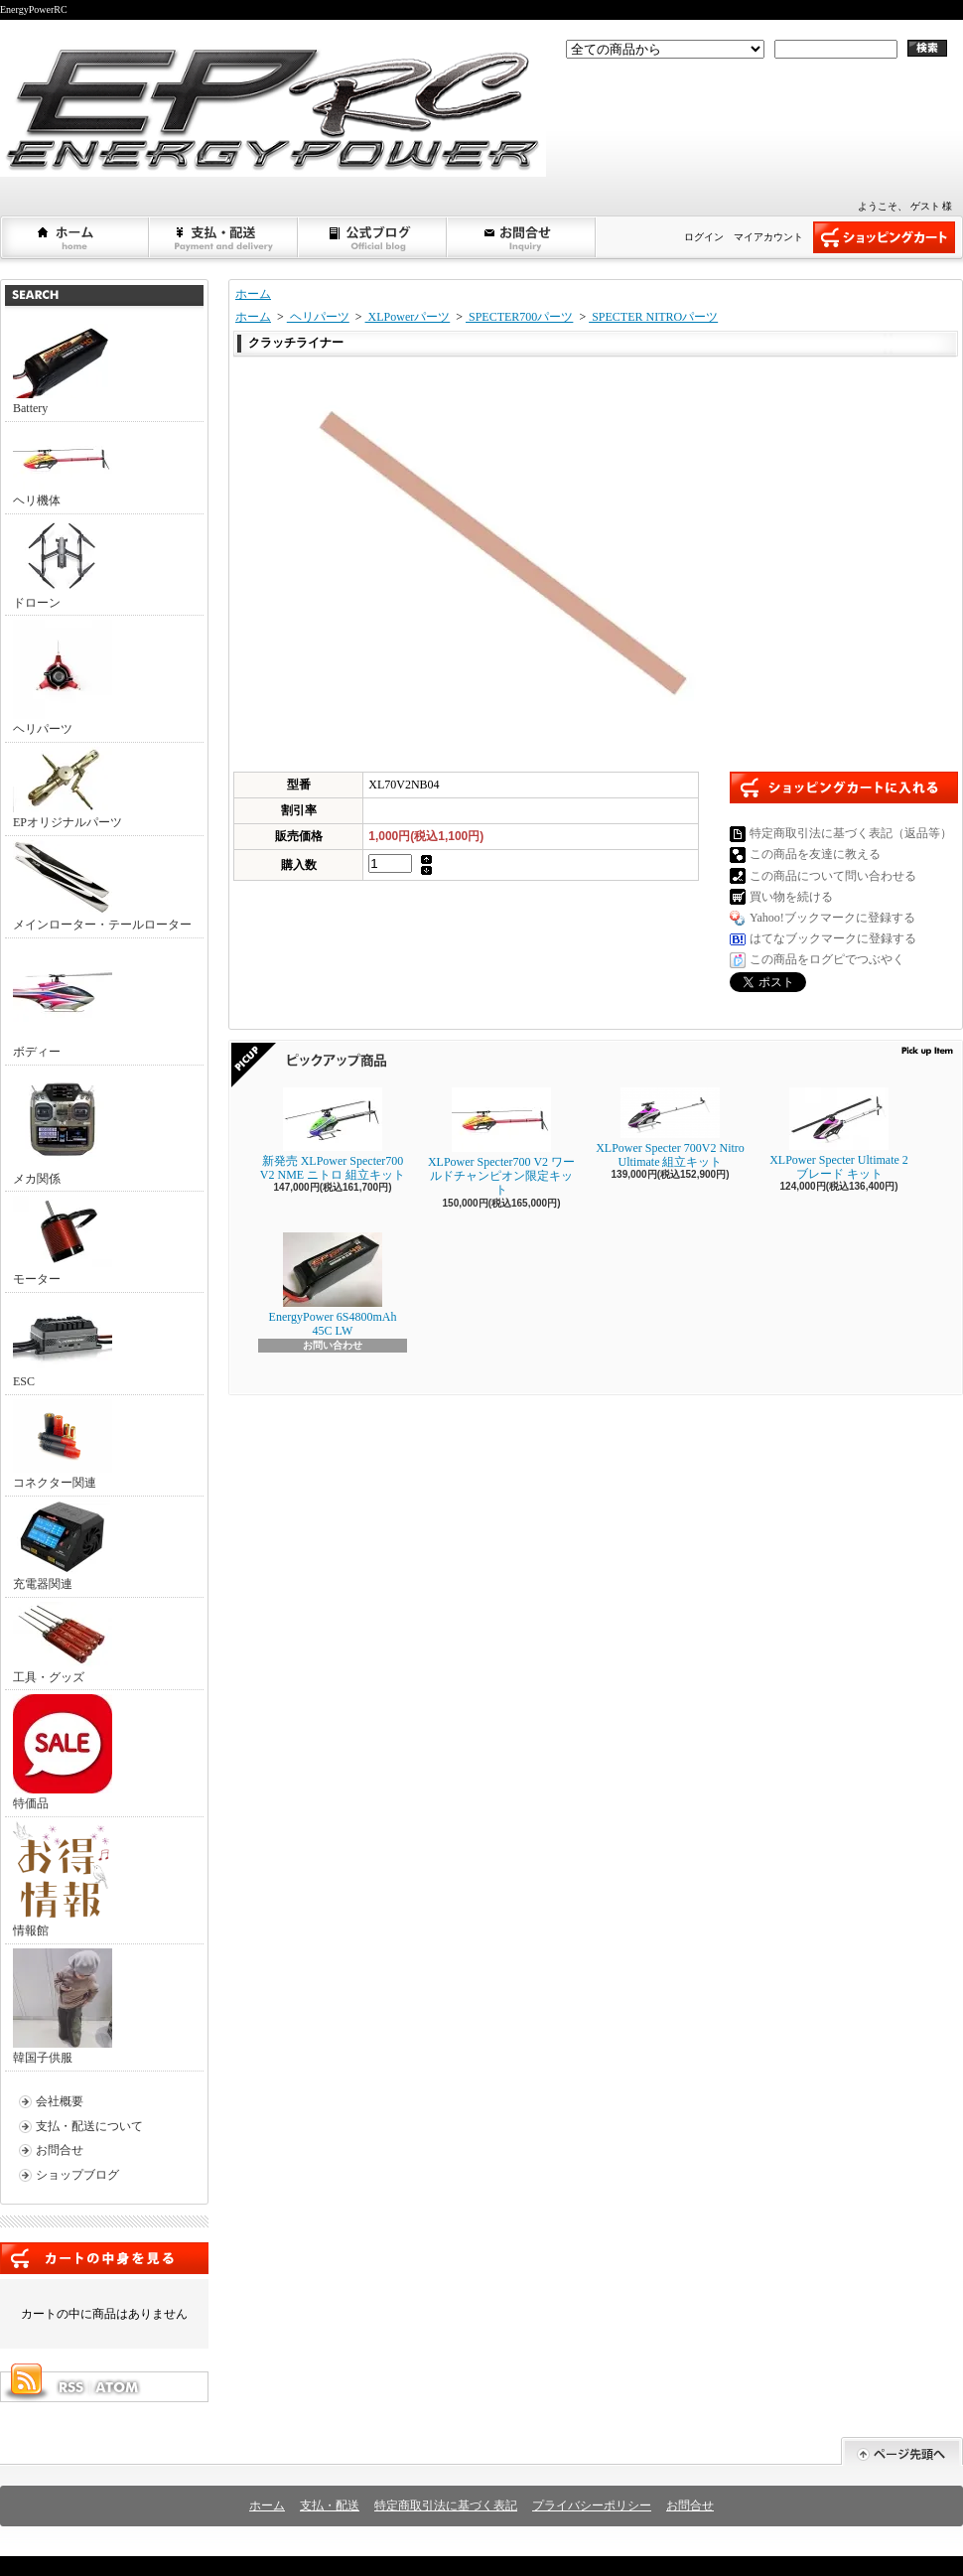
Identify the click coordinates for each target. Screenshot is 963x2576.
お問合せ (522, 237)
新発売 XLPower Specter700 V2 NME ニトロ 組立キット (332, 1134)
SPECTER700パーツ (519, 317)
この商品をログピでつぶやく (827, 959)
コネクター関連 (62, 1444)
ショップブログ (373, 237)
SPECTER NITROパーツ (653, 317)
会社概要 (59, 2101)
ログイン (704, 236)
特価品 (62, 1752)
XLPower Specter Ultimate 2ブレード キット (838, 1134)
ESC (62, 1342)
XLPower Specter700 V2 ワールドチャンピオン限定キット (501, 1142)
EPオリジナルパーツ (67, 788)
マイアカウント (768, 236)
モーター (62, 1241)
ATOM (118, 2387)
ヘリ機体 (62, 466)
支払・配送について (224, 237)
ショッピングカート (884, 237)
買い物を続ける (791, 897)
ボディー (62, 1000)
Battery (62, 369)
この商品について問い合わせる (833, 876)
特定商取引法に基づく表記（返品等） (851, 833)
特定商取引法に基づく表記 (445, 2505)
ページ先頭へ (902, 2451)
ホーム (75, 237)
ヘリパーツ (62, 678)
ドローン (62, 564)
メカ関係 (62, 1128)
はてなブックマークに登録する (833, 938)
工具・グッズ (62, 1643)
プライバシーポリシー (591, 2505)
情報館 (61, 1879)
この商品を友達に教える (815, 854)
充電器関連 (62, 1546)
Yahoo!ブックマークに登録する (832, 918)
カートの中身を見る (104, 2258)
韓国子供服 (62, 2006)
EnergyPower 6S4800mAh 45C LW (333, 1285)
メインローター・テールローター (102, 885)
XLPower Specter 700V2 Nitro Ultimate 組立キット (670, 1128)
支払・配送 (329, 2505)
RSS (70, 2387)
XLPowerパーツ (408, 317)
